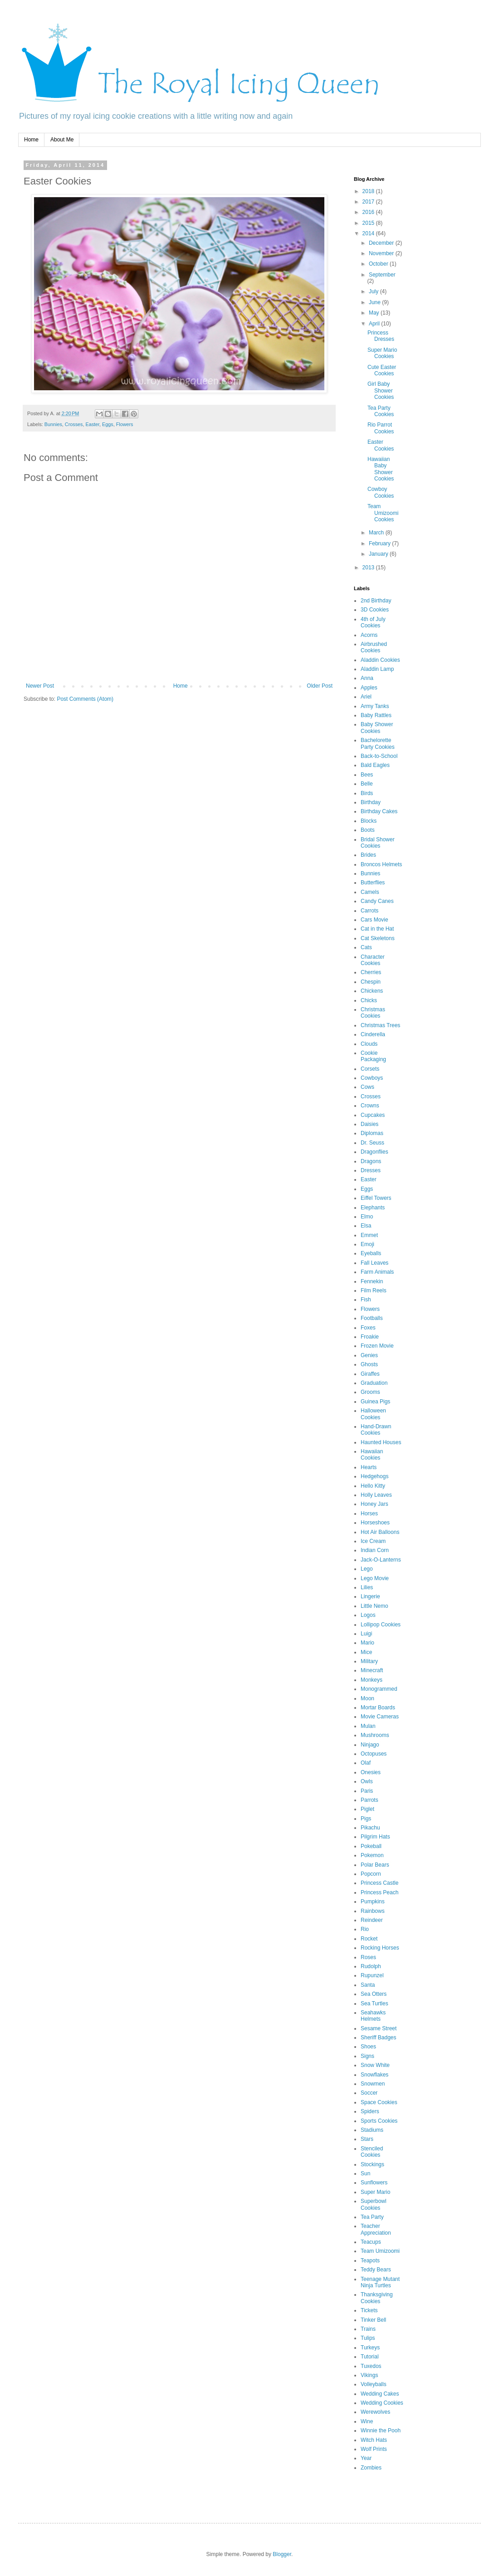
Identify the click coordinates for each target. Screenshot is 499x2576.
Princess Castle (379, 1883)
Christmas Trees (380, 1025)
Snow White (375, 2065)
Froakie (370, 1337)
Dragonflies (374, 1152)
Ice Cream (373, 1541)
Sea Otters (373, 1994)
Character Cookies (373, 960)
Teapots (370, 2260)
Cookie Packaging (373, 1056)
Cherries (371, 972)
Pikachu (370, 1827)
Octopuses (373, 1754)
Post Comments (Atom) (85, 699)
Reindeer (372, 1920)
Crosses (74, 424)
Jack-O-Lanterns (381, 1560)
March (377, 532)
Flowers (124, 424)
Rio (365, 1929)
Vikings (369, 2375)
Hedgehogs (374, 1476)
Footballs (372, 1318)
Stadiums (372, 2130)
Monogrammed (379, 1689)
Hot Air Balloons (380, 1532)
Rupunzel (372, 1975)
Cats (366, 947)
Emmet (369, 1235)
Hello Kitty (373, 1486)
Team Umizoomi (380, 2251)
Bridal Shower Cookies (378, 842)
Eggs (107, 424)
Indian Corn (375, 1550)
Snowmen (373, 2084)
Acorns (369, 635)
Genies (369, 1355)
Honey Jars (374, 1504)
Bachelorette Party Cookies (378, 743)
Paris (367, 1791)
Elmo (367, 1216)
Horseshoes (375, 1522)
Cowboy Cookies (380, 492)
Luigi (366, 1633)
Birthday (371, 802)
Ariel (366, 697)
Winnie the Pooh (381, 2430)
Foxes (368, 1327)
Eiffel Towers (376, 1198)
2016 (369, 212)
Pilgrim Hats (375, 1837)
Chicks (369, 1000)
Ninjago (370, 1745)
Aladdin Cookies (380, 660)
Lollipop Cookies (381, 1624)
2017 (369, 202)
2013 (369, 567)
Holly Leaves (376, 1495)
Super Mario (375, 2192)
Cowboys (372, 1078)
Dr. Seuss (372, 1143)
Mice (366, 1652)
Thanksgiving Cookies (377, 2297)
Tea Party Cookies (380, 411)
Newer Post (40, 686)
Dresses (371, 1170)
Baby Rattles (376, 715)
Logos (368, 1615)
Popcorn (371, 1874)
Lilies (367, 1587)
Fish (366, 1299)
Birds (367, 793)
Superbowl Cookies (373, 2204)
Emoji (367, 1244)
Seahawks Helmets (373, 2015)
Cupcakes (373, 1115)
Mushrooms (375, 1735)
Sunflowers (374, 2182)
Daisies (369, 1124)
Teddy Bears (376, 2269)
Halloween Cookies (373, 1413)
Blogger (282, 2554)
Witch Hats (374, 2440)
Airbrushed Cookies (374, 647)
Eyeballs (371, 1253)
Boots (368, 830)
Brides (368, 855)
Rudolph (371, 1966)
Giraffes (370, 1374)
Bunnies (53, 424)
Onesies (371, 1772)
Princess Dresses (380, 336)
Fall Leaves (374, 1263)
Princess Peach (379, 1892)
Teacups (371, 2242)
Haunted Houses (381, 1442)
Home (31, 139)
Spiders (370, 2111)
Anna (367, 678)
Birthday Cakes (379, 811)
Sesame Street (378, 2028)
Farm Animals (377, 1272)
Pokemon (372, 1855)
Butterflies (373, 882)
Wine (367, 2421)
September (382, 275)
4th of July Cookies (373, 622)
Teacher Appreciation (376, 2229)
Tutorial (370, 2356)
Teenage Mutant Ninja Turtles (380, 2282)
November (382, 253)
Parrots (369, 1800)
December (382, 243)
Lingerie (370, 1596)
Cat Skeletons (378, 938)
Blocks (369, 821)
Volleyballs (373, 2384)
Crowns (370, 1105)
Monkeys (371, 1680)
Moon (367, 1698)
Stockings (372, 2164)
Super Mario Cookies (382, 353)
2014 (369, 233)
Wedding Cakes (380, 2394)
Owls (367, 1781)
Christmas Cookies (373, 1012)
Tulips (368, 2338)
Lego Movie (375, 1578)
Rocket (369, 1939)
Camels (370, 892)
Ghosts (369, 1364)
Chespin (371, 982)
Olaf (366, 1763)
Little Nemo (374, 1606)
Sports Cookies (379, 2121)
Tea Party (372, 2217)
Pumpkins (373, 1901)
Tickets (369, 2310)
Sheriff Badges (378, 2037)
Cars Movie (374, 920)
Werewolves (375, 2412)
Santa (368, 1985)
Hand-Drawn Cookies (376, 1429)
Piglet (367, 1809)
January (379, 554)
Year (366, 2458)
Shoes (368, 2046)
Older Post (320, 686)
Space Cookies (379, 2102)
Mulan (368, 1726)
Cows (367, 1087)
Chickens (372, 991)
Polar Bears (375, 1865)
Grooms (370, 1392)
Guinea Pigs (375, 1401)
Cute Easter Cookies (381, 370)
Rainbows (373, 1911)
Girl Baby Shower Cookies (380, 390)
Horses (369, 1513)
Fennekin (372, 1281)
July (374, 291)
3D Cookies (375, 609)
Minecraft (372, 1670)
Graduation (374, 1383)
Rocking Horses (380, 1948)
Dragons (371, 1161)
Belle (367, 784)
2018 (369, 191)
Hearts (369, 1467)
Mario (367, 1643)
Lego (367, 1569)
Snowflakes (374, 2074)
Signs (367, 2056)
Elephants (373, 1207)
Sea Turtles (374, 2003)
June (375, 302)
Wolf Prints (374, 2449)
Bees (367, 774)
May (375, 313)
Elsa (366, 1226)
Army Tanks (375, 706)
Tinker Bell (373, 2320)
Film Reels (373, 1290)
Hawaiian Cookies (372, 1454)
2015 (369, 223)
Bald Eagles (375, 765)
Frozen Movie (377, 1346)
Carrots (369, 910)
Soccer (369, 2093)
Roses (368, 1957)
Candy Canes (377, 901)
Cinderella (373, 1034)
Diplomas (372, 1133)
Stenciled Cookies (372, 2151)
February (380, 543)
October (379, 264)
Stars (367, 2139)
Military (369, 1661)
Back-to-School (379, 756)
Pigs (366, 1818)
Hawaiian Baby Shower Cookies (380, 469)
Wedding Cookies (382, 2403)
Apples (369, 687)
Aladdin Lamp (377, 669)
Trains (368, 2329)
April (375, 323)
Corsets (370, 1069)
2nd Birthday (376, 600)
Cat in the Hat (377, 929)
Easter (92, 424)
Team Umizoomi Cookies (382, 513)
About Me (61, 139)
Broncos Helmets (381, 864)
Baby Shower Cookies (377, 727)
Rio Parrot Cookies (380, 428)
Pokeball (371, 1846)
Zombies (371, 2467)
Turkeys (370, 2347)
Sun (365, 2173)
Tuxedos (371, 2366)
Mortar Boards (378, 1707)
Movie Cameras (380, 1716)
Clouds (369, 1044)
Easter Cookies (380, 445)
